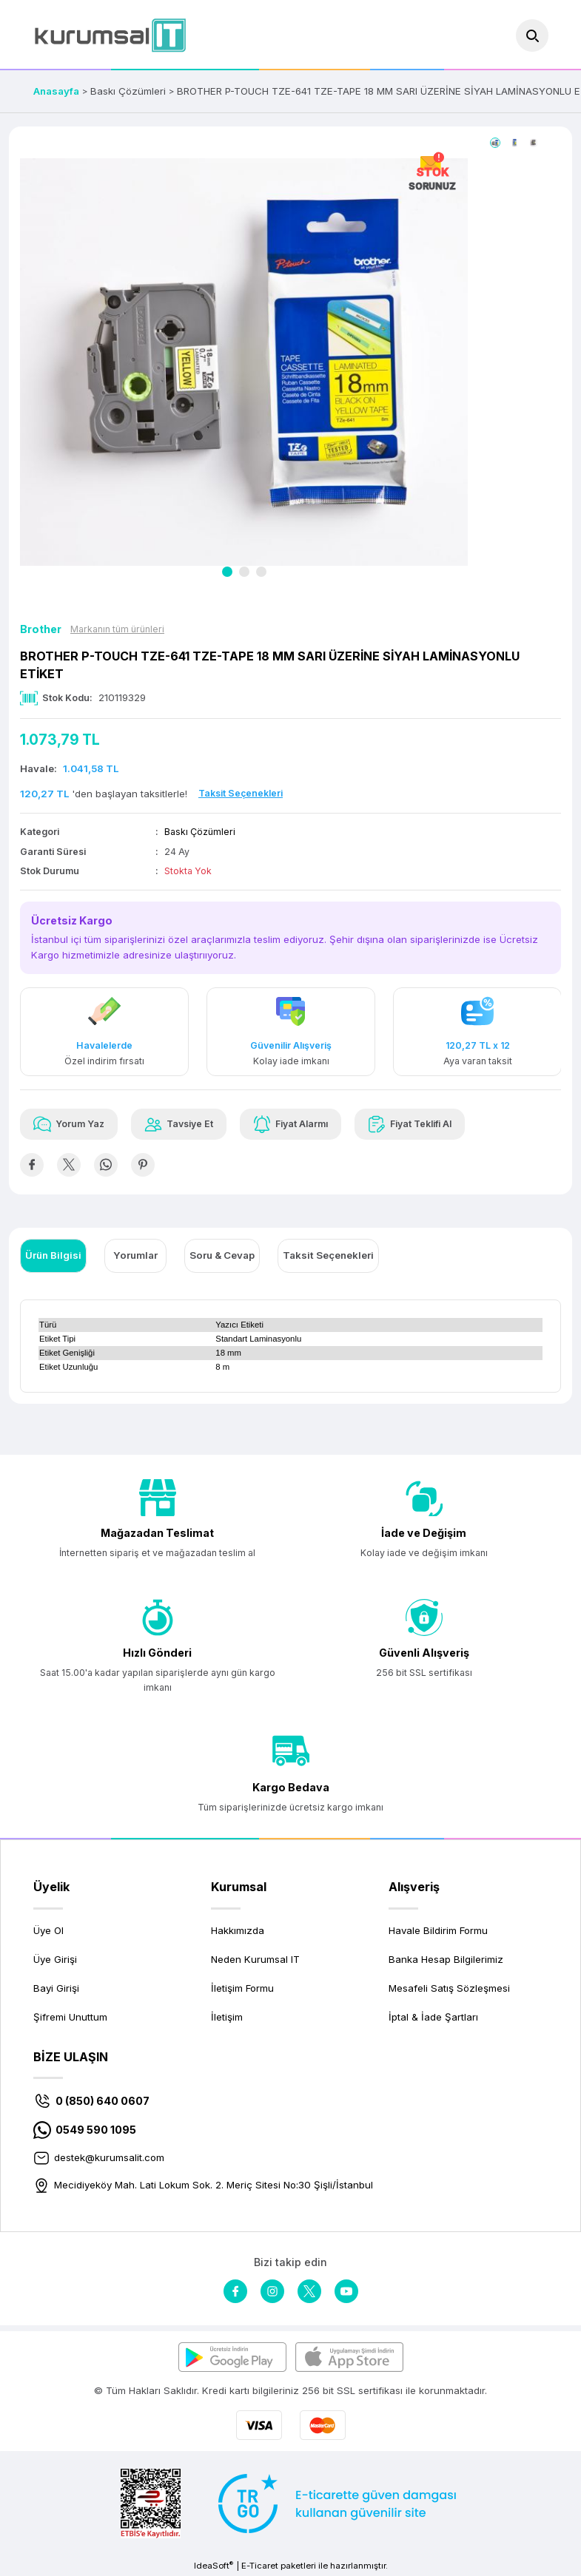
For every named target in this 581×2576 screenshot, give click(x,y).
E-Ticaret (259, 2565)
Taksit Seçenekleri (328, 1255)
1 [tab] (227, 572)
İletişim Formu (242, 1988)
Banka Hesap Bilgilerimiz (446, 1959)
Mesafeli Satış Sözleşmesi (449, 1988)
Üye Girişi (55, 1959)
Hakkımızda (237, 1930)
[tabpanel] (244, 362)
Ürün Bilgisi (53, 1255)
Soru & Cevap (222, 1255)
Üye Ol (48, 1930)
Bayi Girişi (56, 1988)
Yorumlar (135, 1255)
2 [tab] (244, 572)
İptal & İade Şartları (433, 2017)
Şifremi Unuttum (70, 2017)
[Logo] (110, 35)
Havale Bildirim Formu (438, 1930)
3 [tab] (261, 572)
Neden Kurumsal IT (255, 1959)
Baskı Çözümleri (199, 831)
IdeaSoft (213, 2565)
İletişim (227, 2017)
